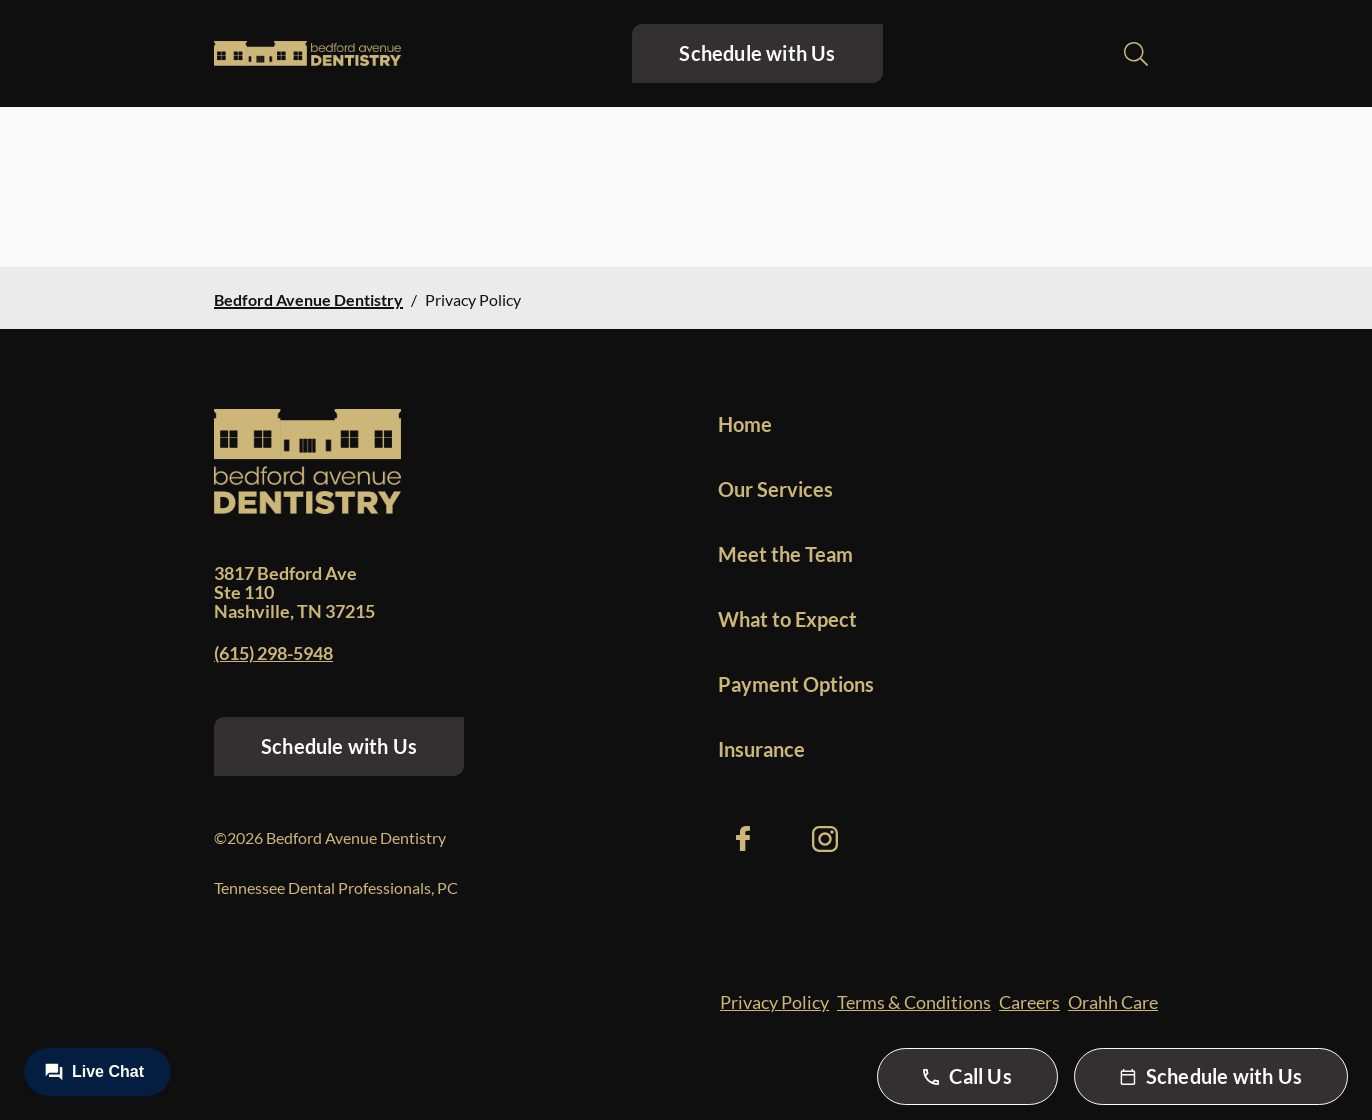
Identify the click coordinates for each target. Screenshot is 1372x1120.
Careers (1029, 1002)
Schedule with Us (757, 53)
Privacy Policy (774, 1002)
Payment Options (796, 684)
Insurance (761, 749)
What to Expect (787, 619)
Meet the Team (785, 554)
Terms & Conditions (914, 1002)
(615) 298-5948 (273, 653)
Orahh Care (1113, 1002)
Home (745, 424)
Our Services (775, 489)
